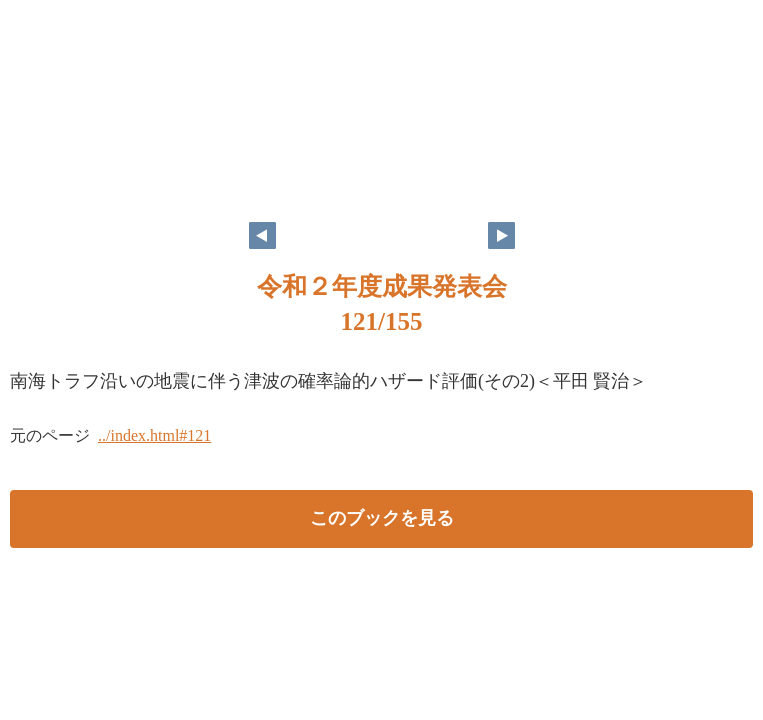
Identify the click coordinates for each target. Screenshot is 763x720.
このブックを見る (382, 518)
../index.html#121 (154, 435)
